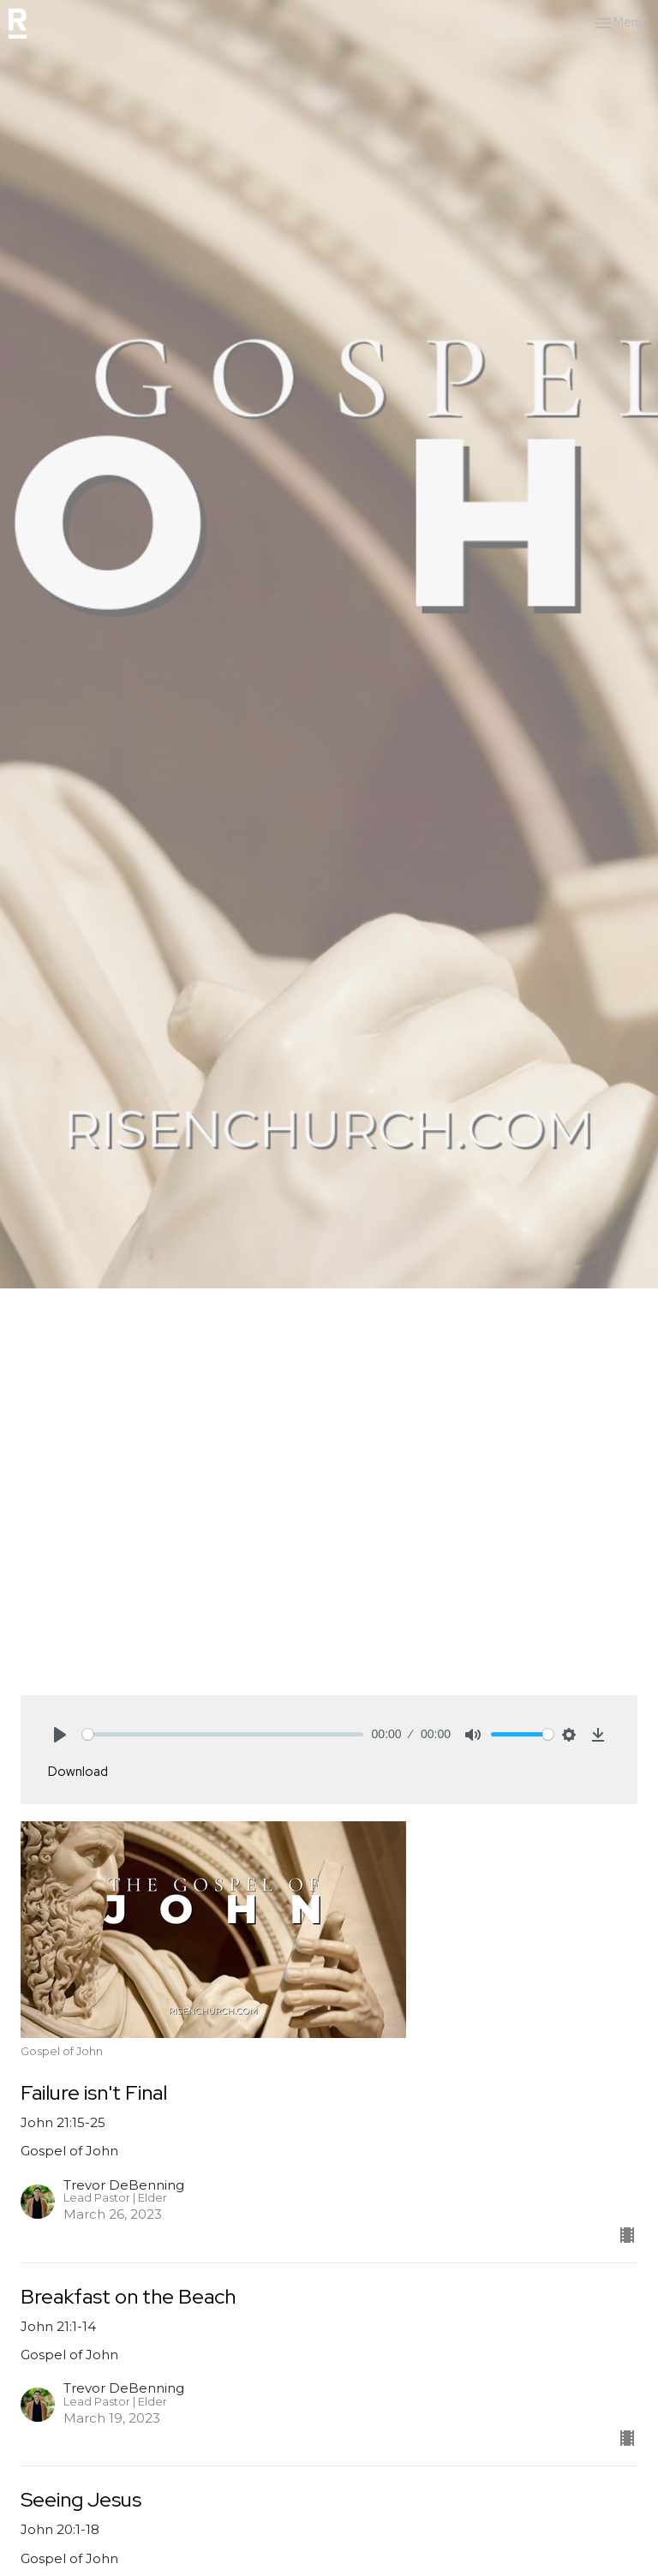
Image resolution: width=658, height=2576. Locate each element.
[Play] (60, 1734)
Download (78, 1771)
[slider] (222, 1734)
